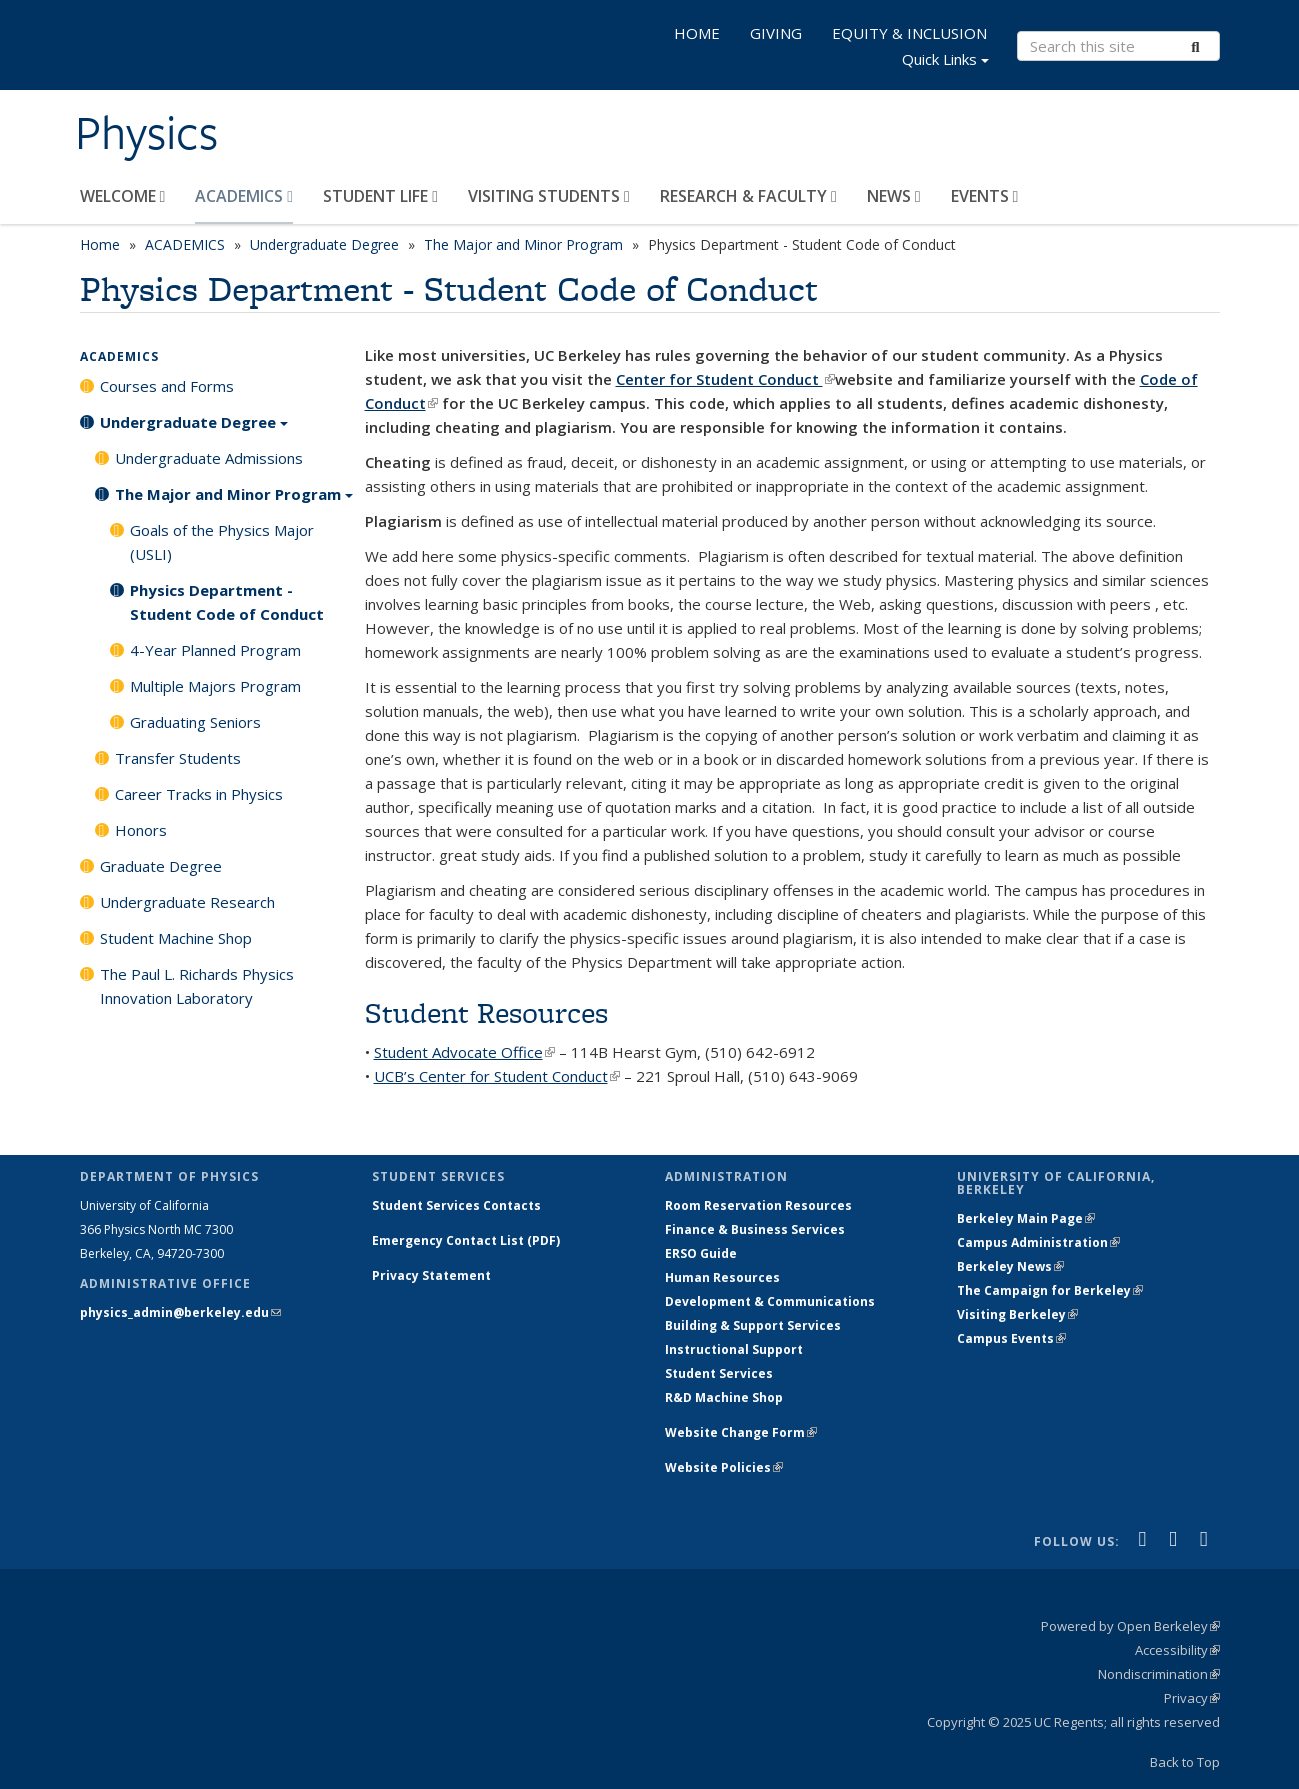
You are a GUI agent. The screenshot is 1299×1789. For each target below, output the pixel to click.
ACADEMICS (244, 196)
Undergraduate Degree (324, 244)
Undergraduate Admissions (209, 458)
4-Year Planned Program (215, 650)
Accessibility (1177, 1650)
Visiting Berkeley (1017, 1314)
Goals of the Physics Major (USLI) (222, 542)
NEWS (894, 196)
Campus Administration (1038, 1242)
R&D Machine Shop (724, 1397)
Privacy (1192, 1698)
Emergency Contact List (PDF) (466, 1240)
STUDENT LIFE (380, 196)
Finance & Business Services (755, 1229)
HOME (697, 33)
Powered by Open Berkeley (1130, 1626)
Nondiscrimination (1159, 1674)
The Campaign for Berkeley (1050, 1290)
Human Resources (722, 1277)
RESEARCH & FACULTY (748, 196)
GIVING (776, 33)
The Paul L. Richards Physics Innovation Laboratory (197, 986)
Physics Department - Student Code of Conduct (227, 602)
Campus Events (1011, 1338)
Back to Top (1185, 1762)
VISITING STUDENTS (549, 196)
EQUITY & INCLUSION (909, 33)
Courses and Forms (167, 386)
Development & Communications (770, 1301)
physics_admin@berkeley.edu (180, 1312)
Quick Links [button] (945, 61)
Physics (146, 133)
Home (100, 244)
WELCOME (123, 196)
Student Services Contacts (456, 1205)
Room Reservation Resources (758, 1205)
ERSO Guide (701, 1253)
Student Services (719, 1373)
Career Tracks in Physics (199, 794)
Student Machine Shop (176, 938)
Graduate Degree (161, 866)
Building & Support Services (753, 1325)
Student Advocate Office (464, 1052)
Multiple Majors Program (215, 686)
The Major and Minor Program (523, 244)
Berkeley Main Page (1026, 1218)
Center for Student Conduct (725, 379)
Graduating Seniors (195, 722)
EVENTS (985, 196)
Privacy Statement (431, 1275)
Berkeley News (1010, 1266)
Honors (141, 830)
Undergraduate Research (187, 902)
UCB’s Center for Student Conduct (497, 1076)
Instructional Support (734, 1349)
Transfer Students (178, 758)
